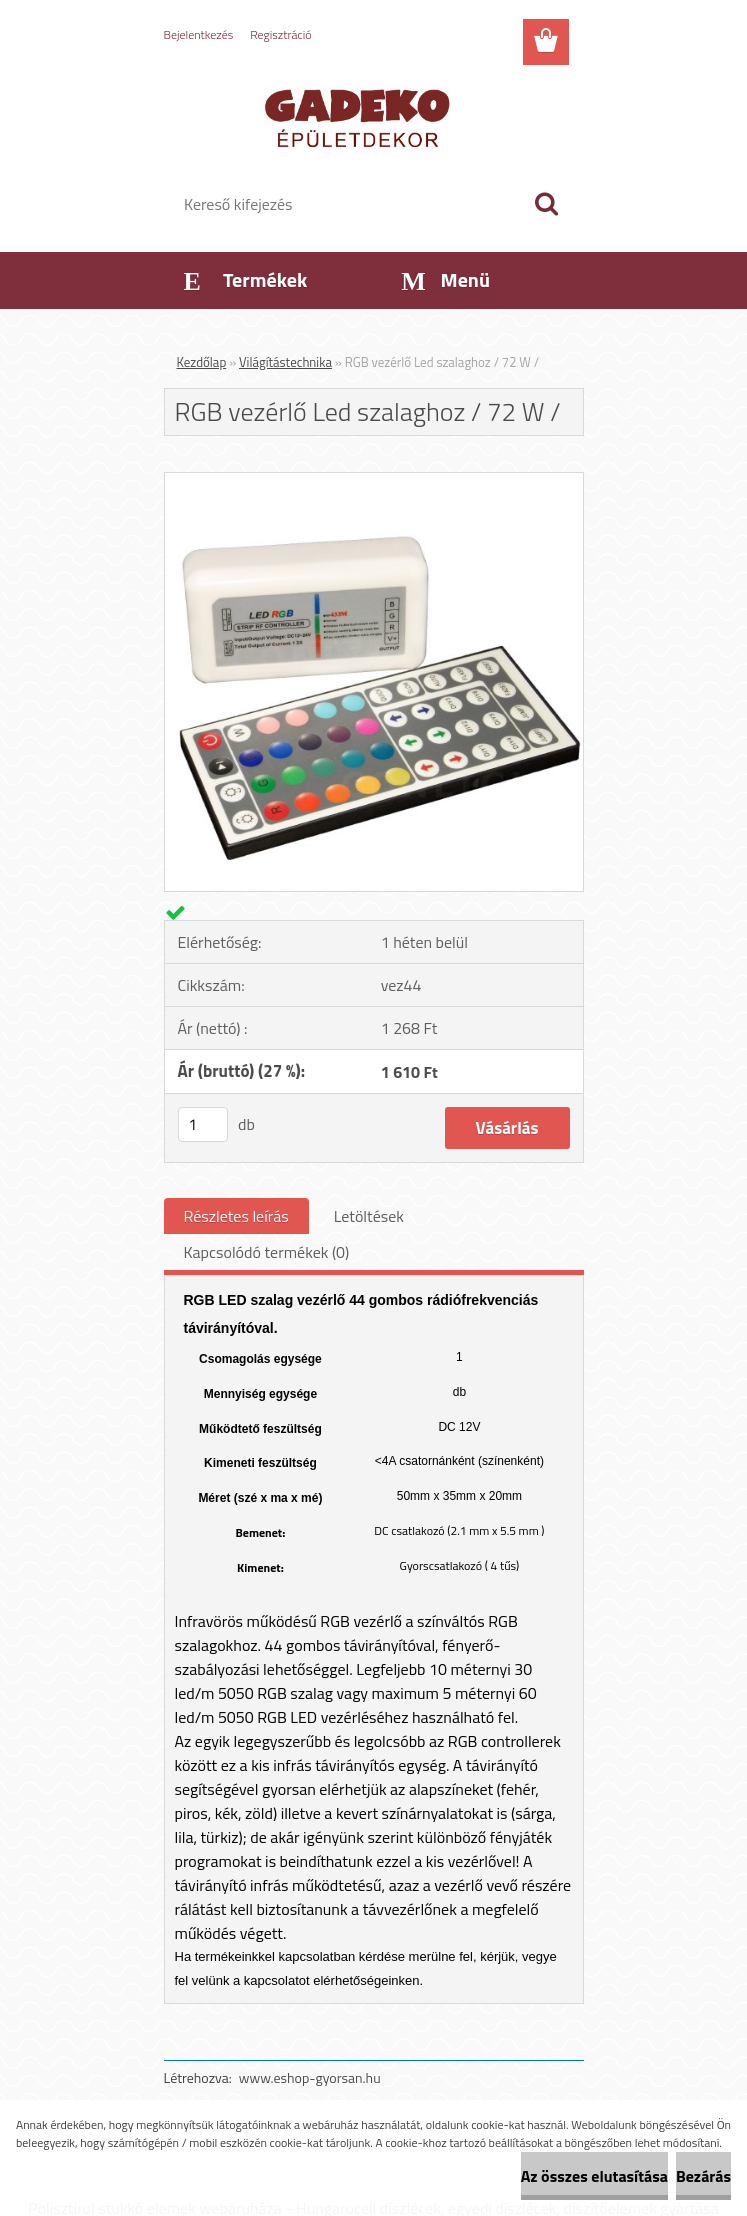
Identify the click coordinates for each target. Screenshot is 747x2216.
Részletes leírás (236, 1216)
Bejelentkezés (199, 34)
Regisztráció (280, 34)
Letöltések (369, 1216)
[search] (546, 204)
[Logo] (361, 116)
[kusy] (203, 1124)
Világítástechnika (285, 362)
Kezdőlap (202, 362)
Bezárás (703, 2176)
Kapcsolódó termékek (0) (267, 1252)
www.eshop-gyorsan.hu (310, 2077)
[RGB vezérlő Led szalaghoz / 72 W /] (374, 481)
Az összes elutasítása (594, 2176)
